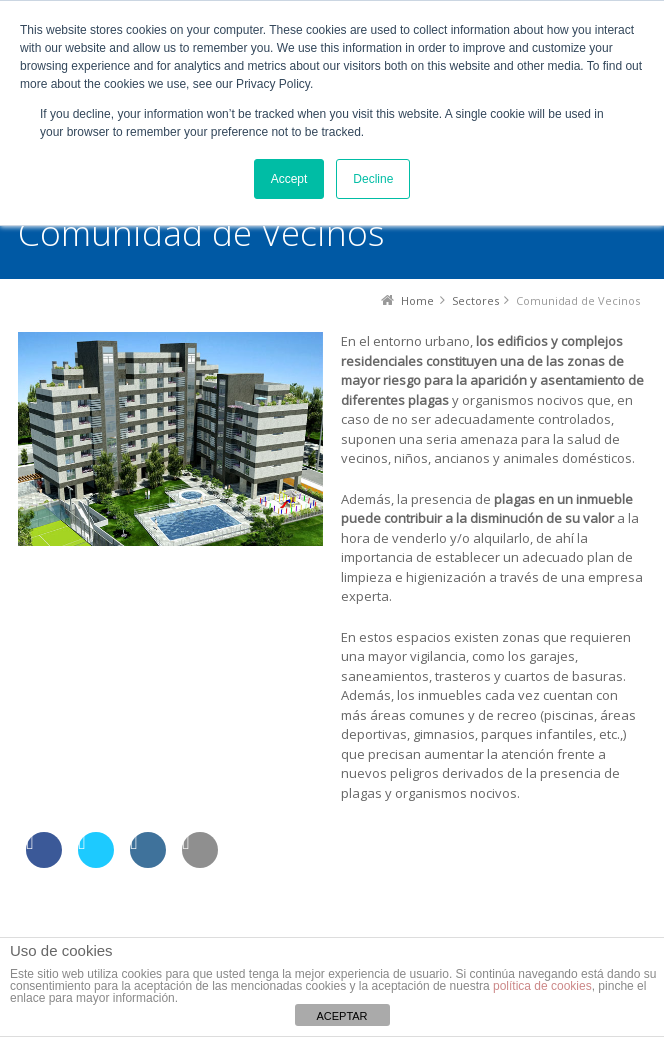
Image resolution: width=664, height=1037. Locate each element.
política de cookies (542, 986)
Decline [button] (373, 179)
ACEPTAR (341, 1016)
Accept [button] (289, 179)
